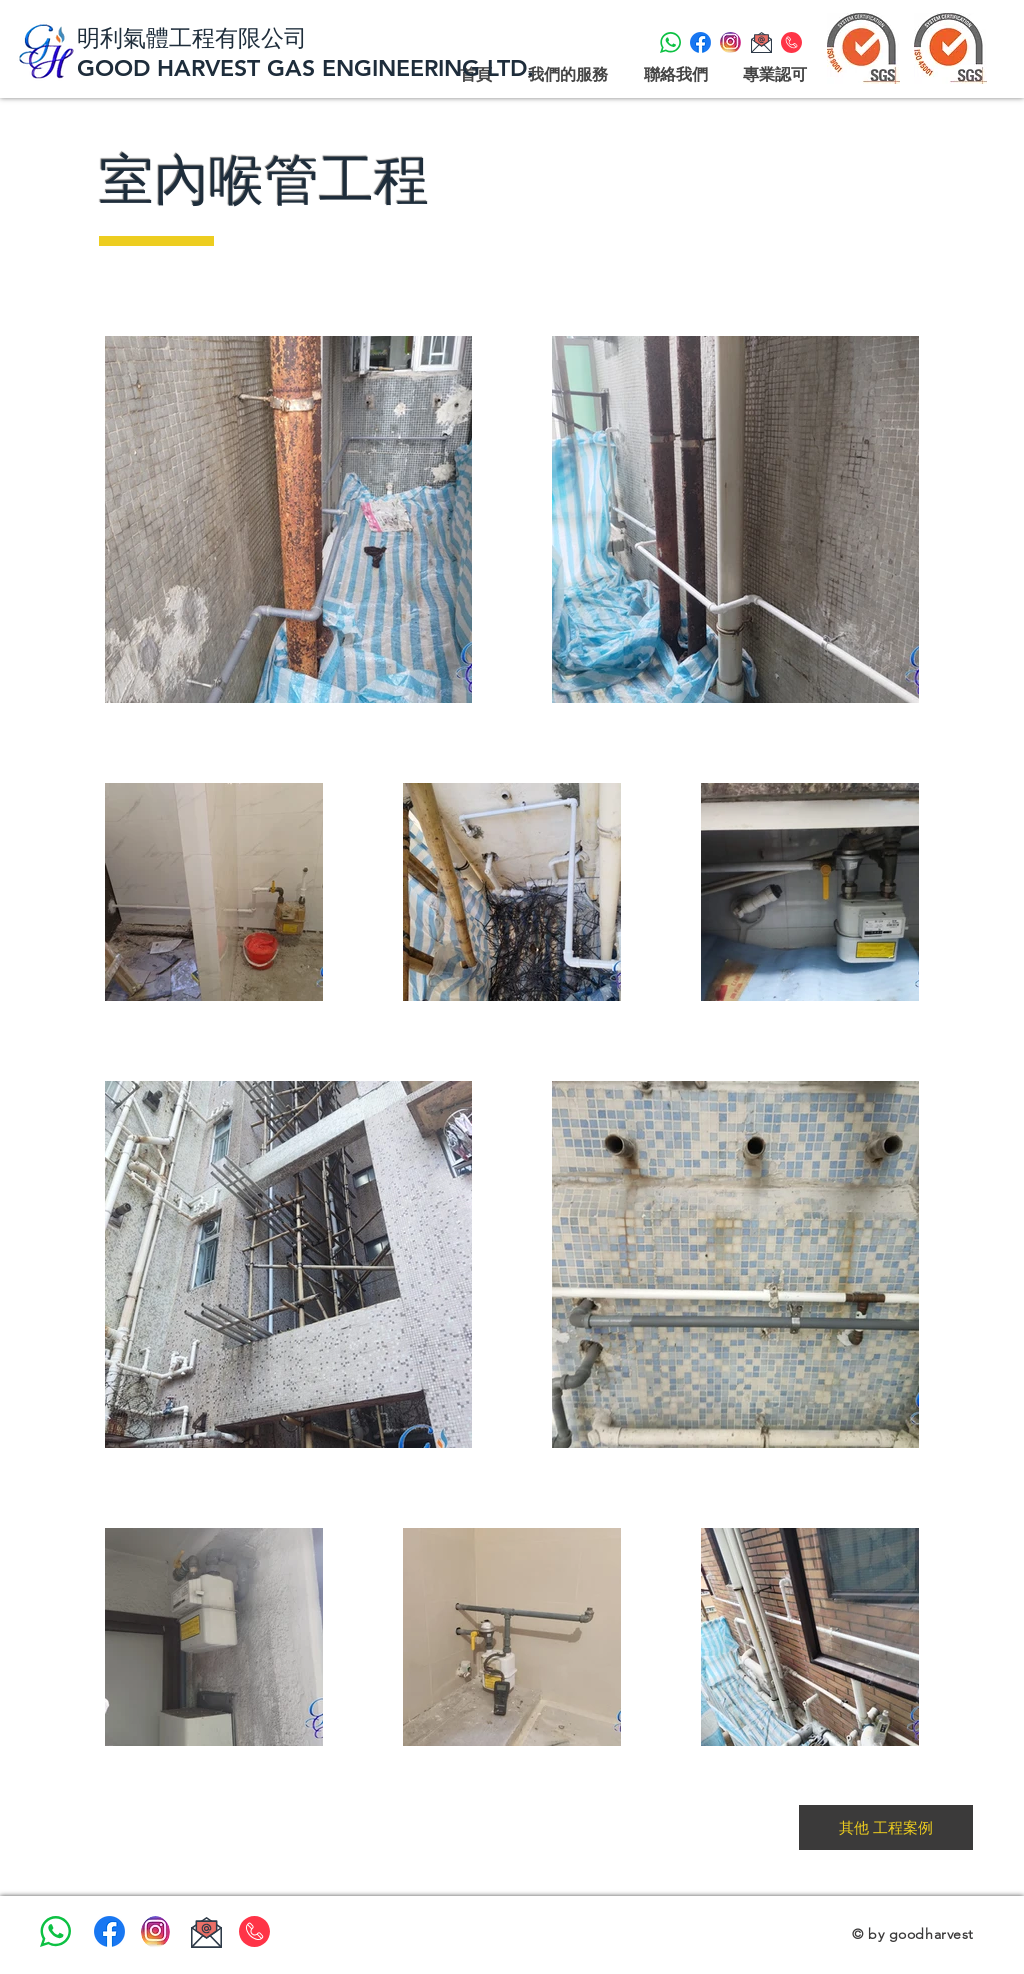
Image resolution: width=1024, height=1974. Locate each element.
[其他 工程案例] (886, 1827)
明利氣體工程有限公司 (192, 38)
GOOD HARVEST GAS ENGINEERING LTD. (309, 68)
